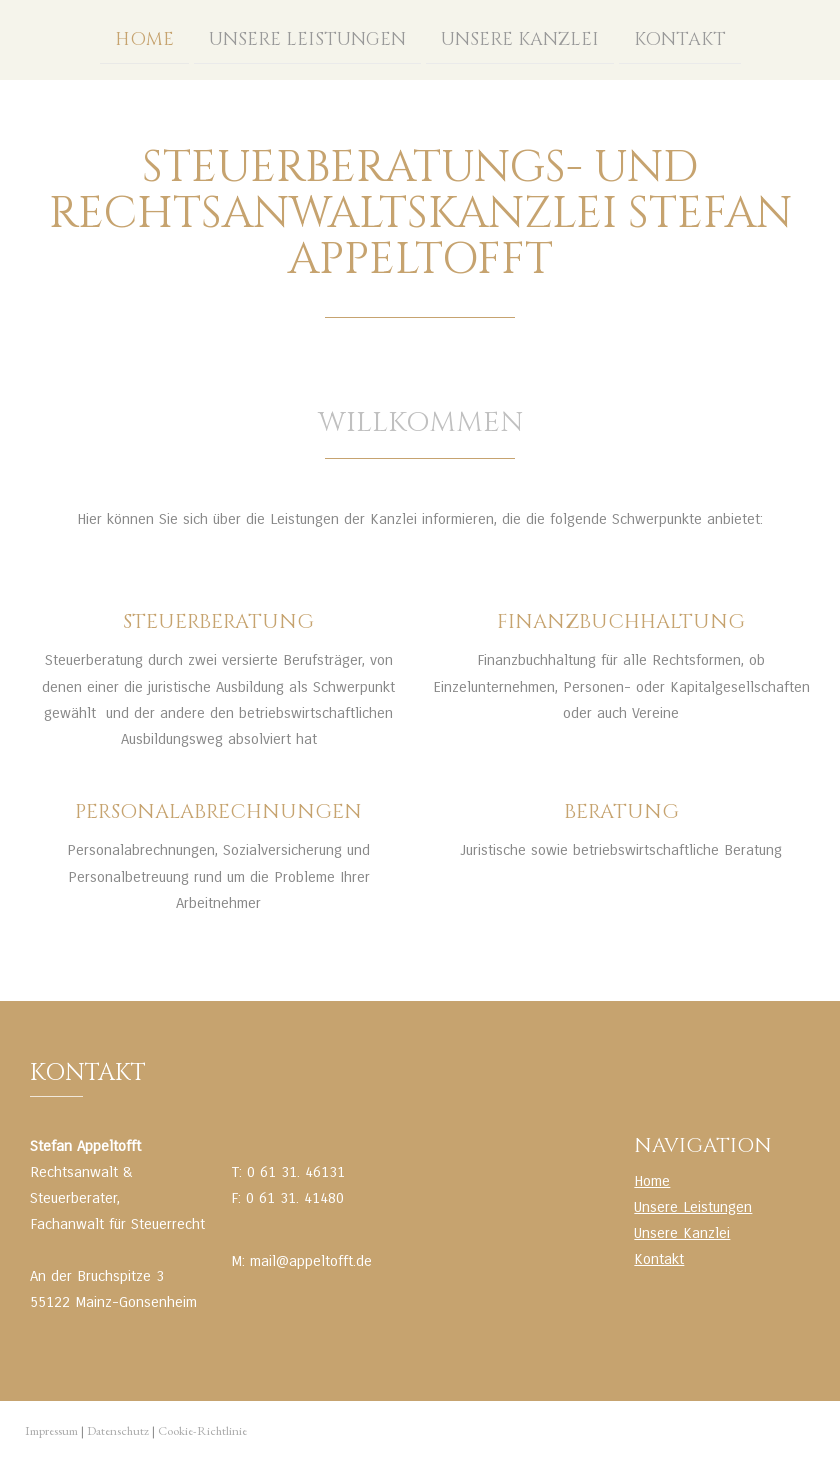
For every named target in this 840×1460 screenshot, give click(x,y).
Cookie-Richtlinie (202, 1430)
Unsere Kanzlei (520, 38)
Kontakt (680, 38)
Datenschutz (118, 1430)
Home (144, 38)
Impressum (51, 1430)
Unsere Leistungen (307, 38)
